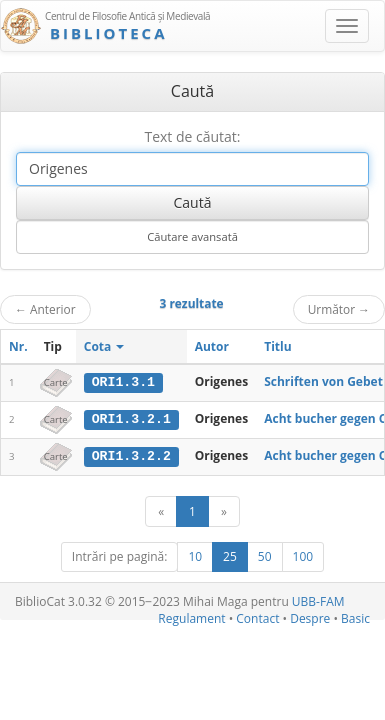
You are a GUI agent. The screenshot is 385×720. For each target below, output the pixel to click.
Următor (339, 309)
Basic (355, 617)
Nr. (18, 346)
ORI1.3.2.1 (131, 419)
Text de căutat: (192, 136)
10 (195, 555)
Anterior (45, 309)
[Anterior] (161, 510)
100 (303, 555)
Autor (212, 346)
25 (230, 555)
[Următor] (224, 510)
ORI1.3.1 (123, 382)
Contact (257, 617)
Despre (310, 617)
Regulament (191, 617)
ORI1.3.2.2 (131, 455)
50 (265, 555)
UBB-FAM (318, 600)
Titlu (277, 346)
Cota (104, 346)
